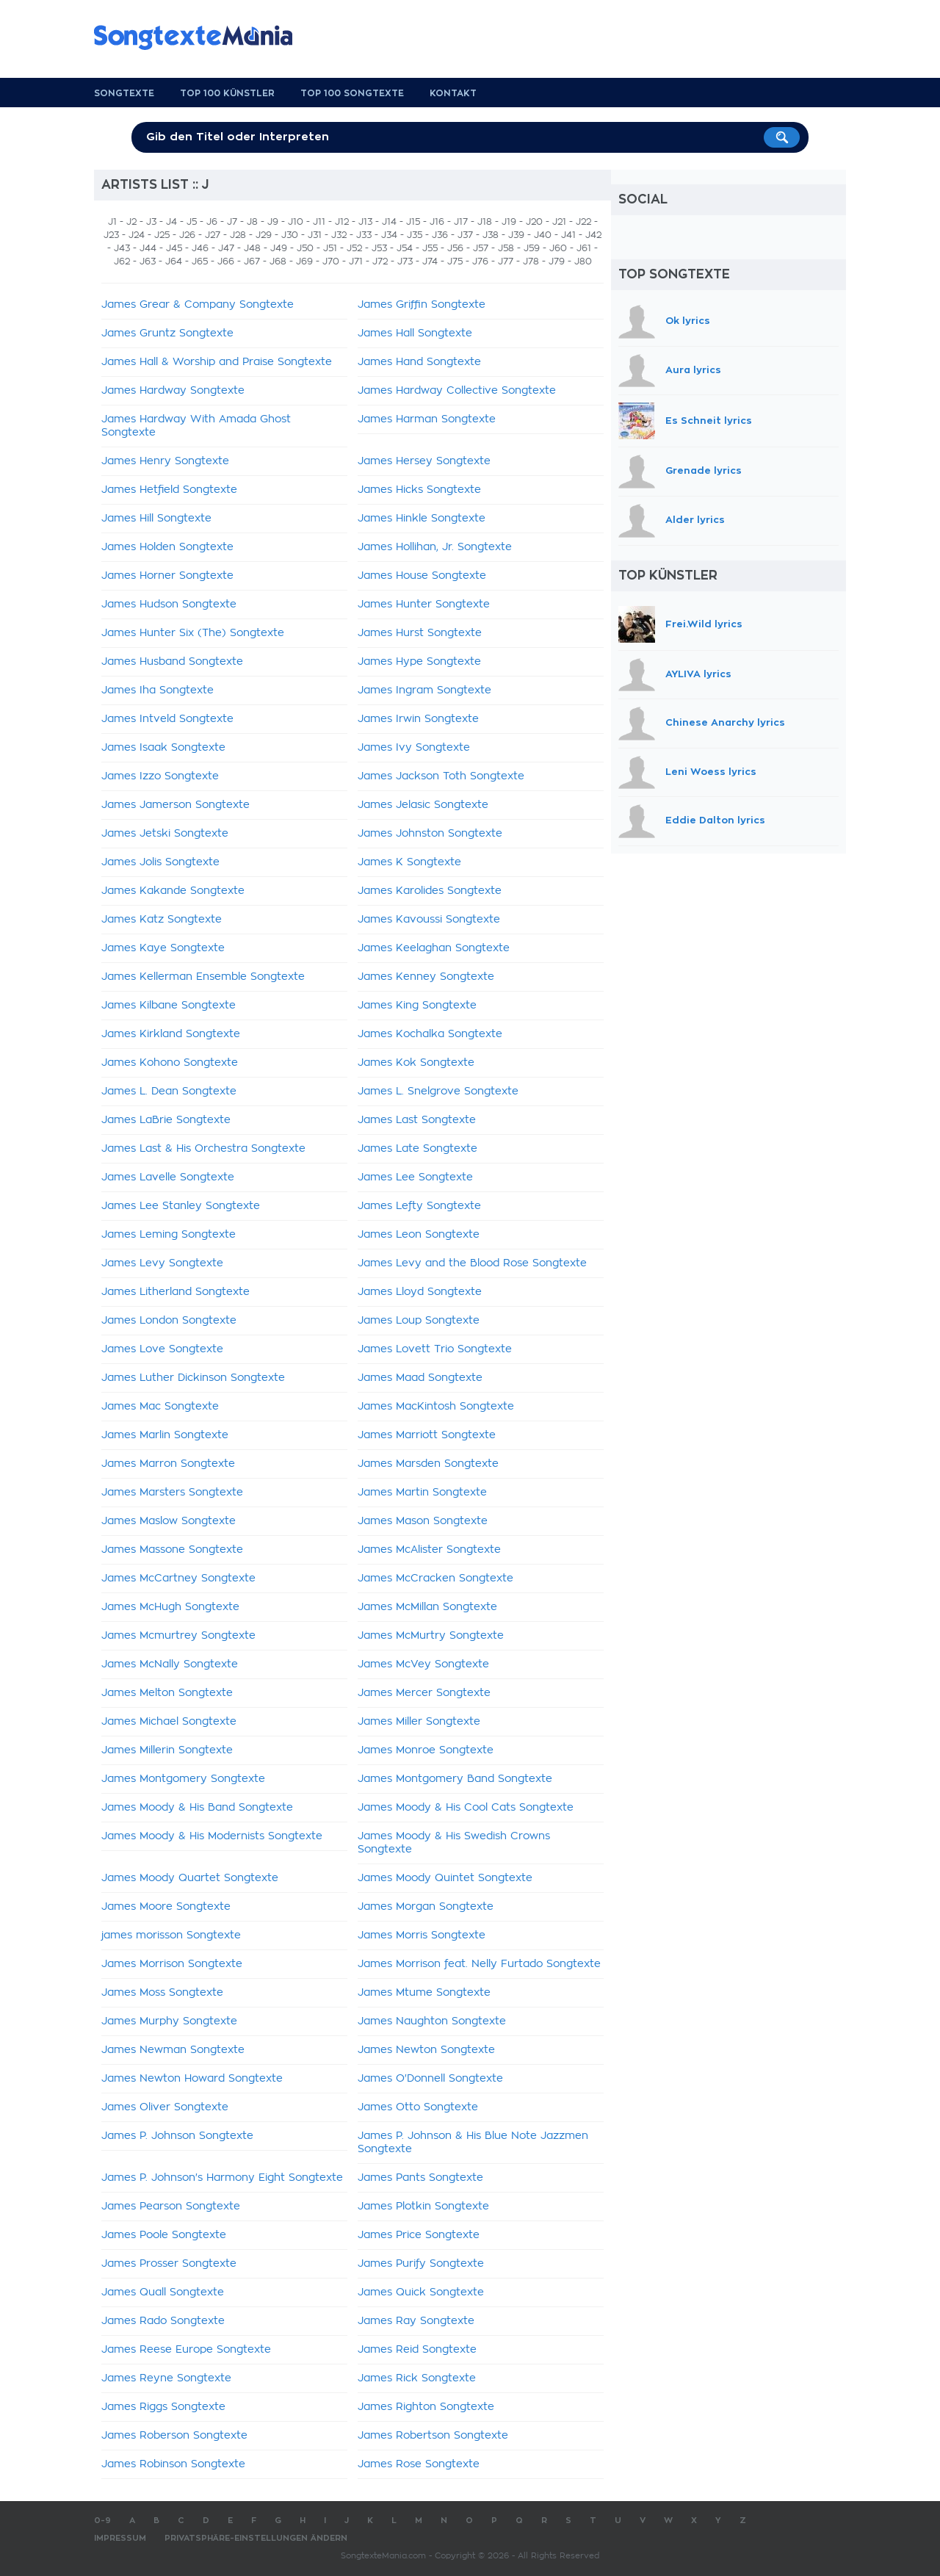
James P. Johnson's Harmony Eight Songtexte (222, 2178)
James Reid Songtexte (417, 2350)
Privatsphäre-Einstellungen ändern (255, 2538)
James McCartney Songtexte (178, 1578)
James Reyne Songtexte (166, 2378)
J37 (465, 235)
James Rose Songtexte (419, 2464)
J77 (505, 261)
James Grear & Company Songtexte (197, 305)
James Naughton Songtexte (432, 2021)
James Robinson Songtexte (173, 2464)
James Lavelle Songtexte (167, 1177)
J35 (414, 235)
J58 (506, 248)
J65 (200, 261)
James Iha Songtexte (157, 690)
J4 (171, 221)
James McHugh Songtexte (170, 1607)
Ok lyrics (687, 320)
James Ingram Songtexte (424, 690)
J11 (319, 221)
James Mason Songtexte (423, 1521)
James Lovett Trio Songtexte (435, 1349)
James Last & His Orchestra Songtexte (203, 1149)
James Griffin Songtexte (421, 305)
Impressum (120, 2538)
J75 (455, 261)
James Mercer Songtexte (424, 1693)
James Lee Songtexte (415, 1177)
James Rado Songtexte (163, 2321)
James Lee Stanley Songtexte (180, 1206)
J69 (304, 261)
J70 (330, 261)
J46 (200, 248)
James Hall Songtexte (415, 333)
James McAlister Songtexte (429, 1550)
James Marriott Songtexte (427, 1435)
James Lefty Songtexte (419, 1206)
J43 (122, 248)
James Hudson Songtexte (168, 604)
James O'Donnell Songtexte (430, 2079)
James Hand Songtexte (419, 362)
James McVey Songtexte (423, 1664)
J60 (558, 248)
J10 (295, 221)
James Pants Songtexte (420, 2178)
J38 (490, 235)
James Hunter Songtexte (424, 604)
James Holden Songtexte (167, 547)
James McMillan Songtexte (427, 1607)
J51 (330, 248)
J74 (430, 261)
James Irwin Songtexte (418, 719)
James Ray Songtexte (416, 2321)
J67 (252, 261)
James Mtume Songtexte (424, 1993)
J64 (173, 261)
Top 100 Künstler (227, 93)
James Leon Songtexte (419, 1235)
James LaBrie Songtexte (166, 1120)
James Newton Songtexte (426, 2050)
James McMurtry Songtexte (431, 1636)
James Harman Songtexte (427, 419)
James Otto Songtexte (418, 2107)
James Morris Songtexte (421, 1935)
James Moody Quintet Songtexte (445, 1878)
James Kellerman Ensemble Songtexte (203, 977)
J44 (148, 248)
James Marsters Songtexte (172, 1492)
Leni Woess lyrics (710, 771)
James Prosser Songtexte (168, 2264)
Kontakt (453, 93)
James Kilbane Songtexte (168, 1005)
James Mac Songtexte (160, 1406)
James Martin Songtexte (422, 1492)
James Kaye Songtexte (163, 948)
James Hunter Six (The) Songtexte (192, 633)
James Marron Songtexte (168, 1464)
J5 (192, 221)
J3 (151, 221)
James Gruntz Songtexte (167, 333)
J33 (364, 235)
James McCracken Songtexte (435, 1578)
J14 (389, 221)
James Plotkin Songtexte (423, 2206)
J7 (232, 221)
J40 (543, 235)
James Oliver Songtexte (164, 2107)
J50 (305, 248)
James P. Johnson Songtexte (177, 2136)
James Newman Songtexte (173, 2050)
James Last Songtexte (417, 1120)
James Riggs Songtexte (163, 2407)
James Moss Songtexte (162, 1993)
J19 (509, 221)
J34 (389, 235)
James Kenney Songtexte (426, 977)
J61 (583, 248)
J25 (162, 235)
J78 (531, 261)
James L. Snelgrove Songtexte (438, 1091)
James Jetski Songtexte (164, 834)
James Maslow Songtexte (168, 1521)
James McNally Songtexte (169, 1664)
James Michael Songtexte (168, 1722)
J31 (315, 235)
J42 (593, 235)
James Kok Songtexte (416, 1063)
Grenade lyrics (703, 471)
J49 (278, 248)
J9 (272, 221)
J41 (568, 235)
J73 (405, 261)
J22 (583, 221)
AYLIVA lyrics (698, 674)
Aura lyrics (693, 370)
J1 (112, 221)
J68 (278, 261)
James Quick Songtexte (421, 2292)
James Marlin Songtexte (164, 1435)
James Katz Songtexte (161, 919)
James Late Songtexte (417, 1149)
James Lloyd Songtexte (420, 1292)
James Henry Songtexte (165, 461)
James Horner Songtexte (167, 576)
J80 (583, 261)
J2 (131, 221)
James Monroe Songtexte (426, 1750)
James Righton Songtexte (426, 2407)
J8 (252, 221)
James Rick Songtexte (417, 2378)
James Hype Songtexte (419, 662)
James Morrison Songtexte (171, 1964)
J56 (455, 248)
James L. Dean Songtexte (168, 1091)
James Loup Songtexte (419, 1321)
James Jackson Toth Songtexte (441, 776)
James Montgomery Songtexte (183, 1779)
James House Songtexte (422, 576)
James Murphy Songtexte (169, 2021)
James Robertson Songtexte (433, 2436)
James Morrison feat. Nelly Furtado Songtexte (479, 1964)
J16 (437, 221)
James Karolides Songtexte (430, 891)
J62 (122, 261)
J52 (354, 248)
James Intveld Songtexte (167, 719)
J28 (238, 235)
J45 (174, 248)
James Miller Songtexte (419, 1722)
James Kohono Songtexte (169, 1063)
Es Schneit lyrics (708, 420)
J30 (289, 235)
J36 (440, 235)
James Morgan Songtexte (426, 1907)
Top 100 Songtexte (352, 93)
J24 (137, 235)
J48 (252, 248)
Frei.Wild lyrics (703, 623)
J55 (430, 248)
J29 (264, 235)
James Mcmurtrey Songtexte (178, 1636)
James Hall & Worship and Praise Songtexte (216, 362)
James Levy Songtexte (162, 1263)
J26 (187, 235)
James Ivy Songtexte (414, 748)
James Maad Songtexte (420, 1378)
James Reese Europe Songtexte (186, 2350)
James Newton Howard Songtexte (192, 2079)
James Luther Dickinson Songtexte (193, 1378)
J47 (226, 248)
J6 (211, 221)
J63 (148, 261)
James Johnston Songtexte (430, 834)
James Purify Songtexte (421, 2264)
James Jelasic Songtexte (423, 805)
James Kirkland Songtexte (170, 1034)
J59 (532, 248)
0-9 (102, 2521)
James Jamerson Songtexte (175, 805)
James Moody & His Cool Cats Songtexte (466, 1808)
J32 (339, 235)
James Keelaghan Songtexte (434, 948)
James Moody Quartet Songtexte (189, 1878)
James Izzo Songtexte (160, 776)
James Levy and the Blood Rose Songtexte (472, 1263)
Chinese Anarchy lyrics (725, 722)
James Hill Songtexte (156, 518)
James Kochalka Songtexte (430, 1034)
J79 (557, 261)
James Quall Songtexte (162, 2292)
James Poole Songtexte (163, 2235)
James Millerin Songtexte (167, 1750)
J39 (516, 235)
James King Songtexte (417, 1005)
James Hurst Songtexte (420, 633)
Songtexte (124, 93)
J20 (534, 221)
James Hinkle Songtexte (421, 518)
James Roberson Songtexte (174, 2436)
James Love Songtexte (162, 1349)
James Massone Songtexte (172, 1550)
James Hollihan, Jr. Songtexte (435, 547)
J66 (225, 261)
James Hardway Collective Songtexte (457, 391)
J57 (480, 248)
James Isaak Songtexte (163, 748)
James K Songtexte (409, 862)
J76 (480, 261)
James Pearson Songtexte (170, 2206)
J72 (380, 261)
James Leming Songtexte (168, 1235)
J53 (379, 248)
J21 (559, 221)
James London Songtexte (168, 1321)
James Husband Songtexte (172, 662)
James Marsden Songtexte (428, 1464)
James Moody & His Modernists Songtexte (211, 1836)
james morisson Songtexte (171, 1935)
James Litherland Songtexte (175, 1292)
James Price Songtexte (419, 2235)
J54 (405, 248)
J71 (356, 261)
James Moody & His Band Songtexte (197, 1808)
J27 (212, 235)
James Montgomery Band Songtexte (455, 1779)
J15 (413, 221)
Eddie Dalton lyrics (715, 821)
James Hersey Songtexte (424, 461)
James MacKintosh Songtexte (436, 1406)
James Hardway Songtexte (173, 391)
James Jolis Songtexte (160, 862)
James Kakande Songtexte (173, 891)
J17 (461, 221)
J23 (111, 235)
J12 (342, 221)
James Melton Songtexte (167, 1693)
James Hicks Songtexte (419, 490)
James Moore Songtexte (166, 1907)
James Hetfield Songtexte (169, 490)
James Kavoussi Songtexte (429, 919)
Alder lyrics (695, 519)
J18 (484, 221)
